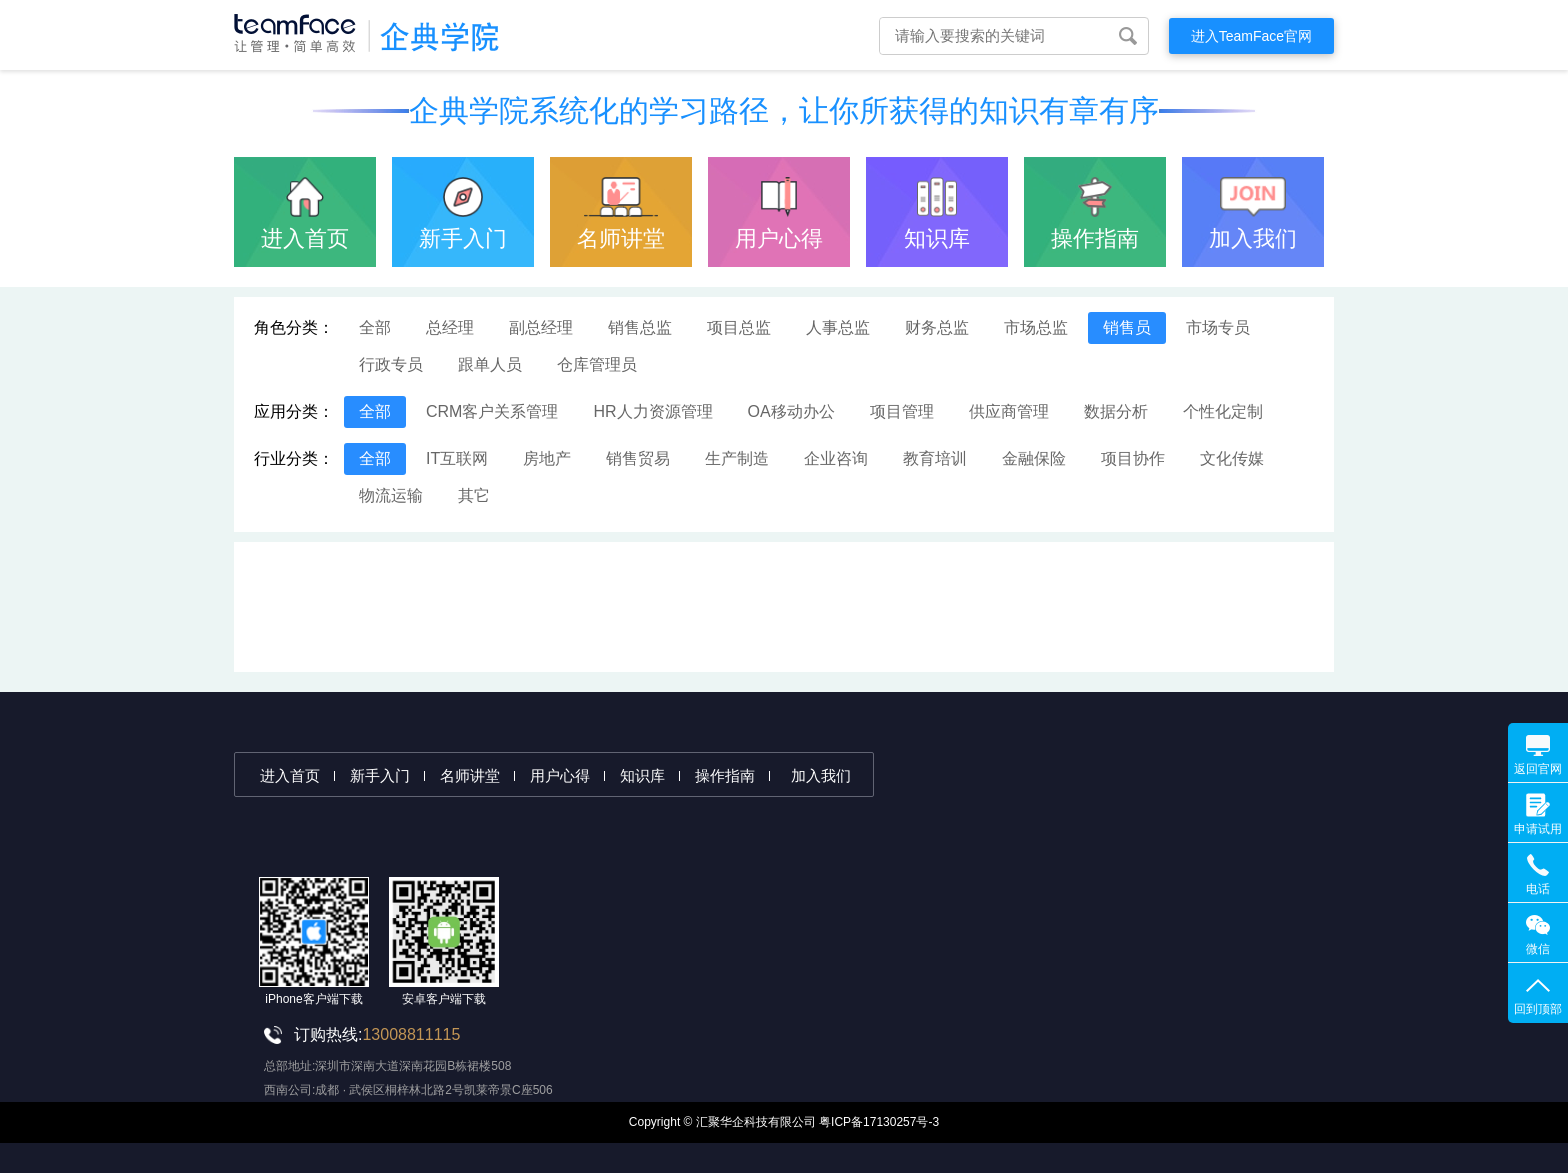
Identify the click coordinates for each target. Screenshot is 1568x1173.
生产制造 (737, 458)
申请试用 (1538, 829)
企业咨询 (836, 458)
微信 (1538, 949)
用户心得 (779, 238)
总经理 (450, 327)
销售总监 (640, 327)
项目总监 (739, 327)
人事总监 (838, 327)
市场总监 (1036, 327)
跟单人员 (490, 364)
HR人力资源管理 (652, 411)
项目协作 (1133, 458)
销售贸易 (638, 458)
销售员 (1127, 327)
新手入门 (463, 238)
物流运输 (391, 495)
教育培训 (935, 458)
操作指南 (1095, 238)
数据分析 (1116, 411)
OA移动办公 (791, 411)
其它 (474, 495)
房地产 (547, 458)
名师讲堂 (621, 238)
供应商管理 (1009, 411)
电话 (1538, 889)
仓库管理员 (597, 364)
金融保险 (1034, 458)
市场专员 (1218, 327)
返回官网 (1538, 769)
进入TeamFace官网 (1251, 36)
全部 (375, 327)
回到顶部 (1538, 1009)
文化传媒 (1232, 458)
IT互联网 (457, 458)
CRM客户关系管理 (492, 411)
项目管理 (902, 411)
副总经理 (541, 327)
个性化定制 (1223, 411)
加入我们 (1253, 238)
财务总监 (937, 327)
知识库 (937, 238)
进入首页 (305, 238)
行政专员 (391, 364)
